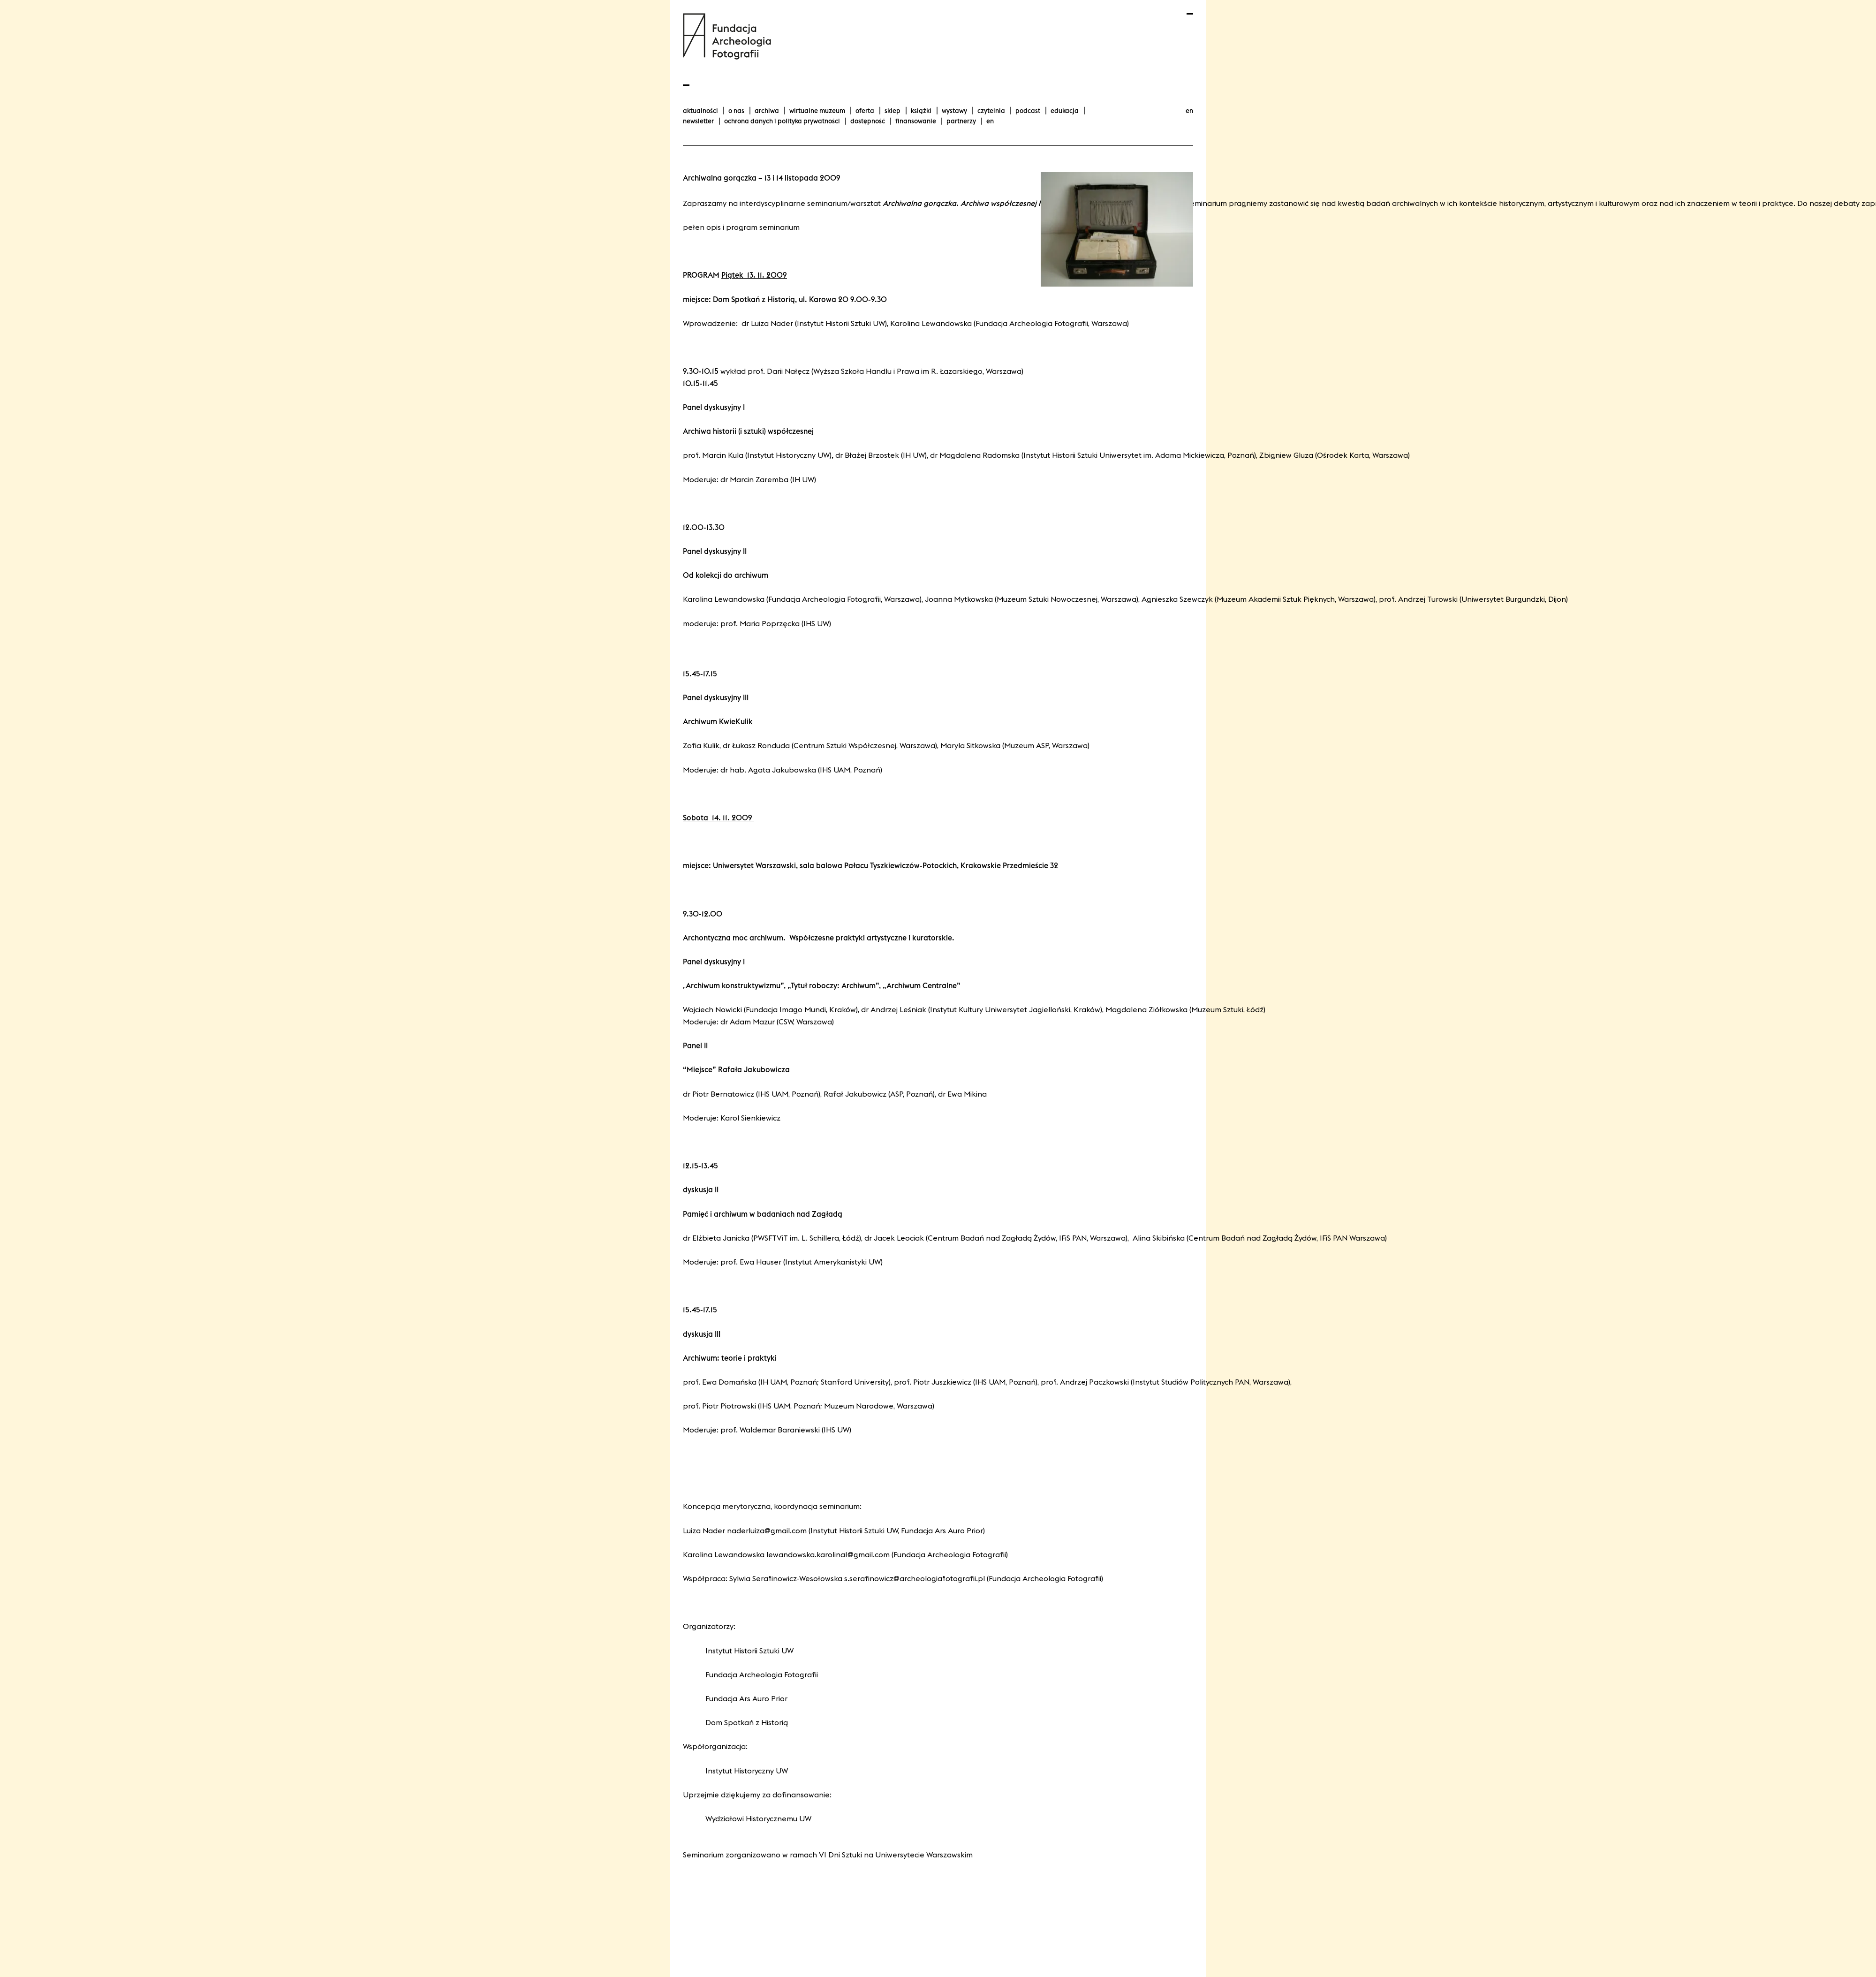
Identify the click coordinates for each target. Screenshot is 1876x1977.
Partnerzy (961, 121)
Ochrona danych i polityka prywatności (782, 121)
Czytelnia (991, 110)
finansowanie (915, 121)
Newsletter (698, 121)
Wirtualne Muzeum (817, 110)
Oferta (864, 110)
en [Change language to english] (1189, 110)
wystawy (954, 110)
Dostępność (867, 121)
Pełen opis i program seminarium (741, 227)
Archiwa (767, 110)
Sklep (892, 110)
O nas (736, 110)
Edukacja (1065, 110)
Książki (921, 110)
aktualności (700, 110)
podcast (1027, 110)
